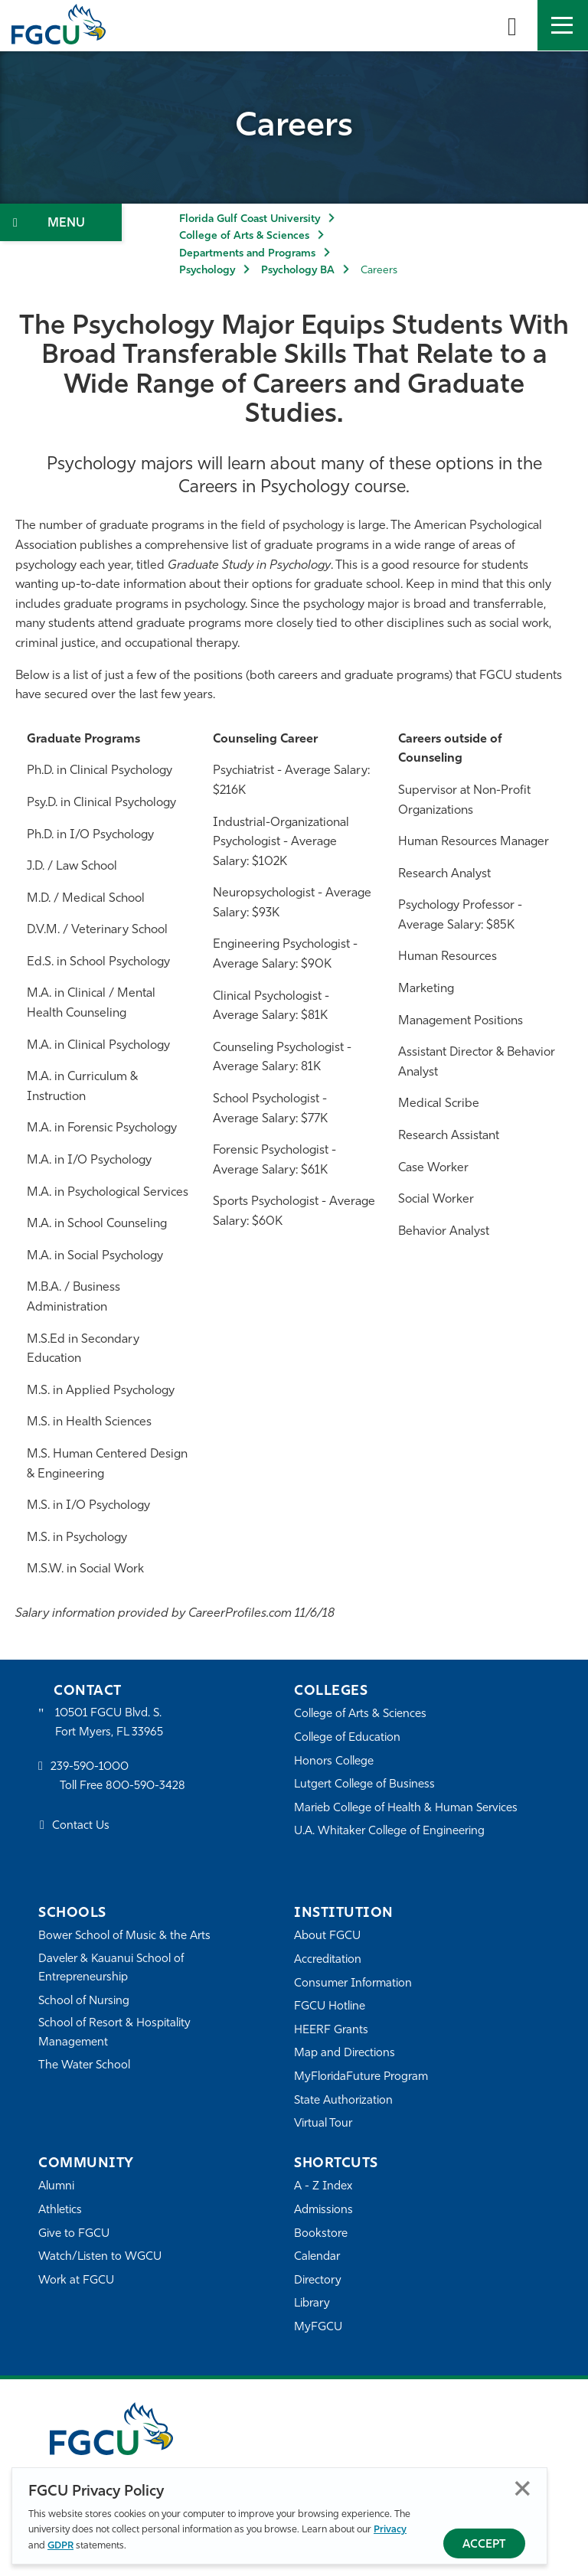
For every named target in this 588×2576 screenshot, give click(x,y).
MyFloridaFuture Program (361, 2077)
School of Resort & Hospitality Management (114, 2033)
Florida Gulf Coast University (249, 219)
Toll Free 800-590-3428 (122, 1787)
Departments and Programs (247, 254)
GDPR (60, 2546)
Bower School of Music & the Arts (124, 1936)
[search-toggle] (512, 25)
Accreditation (327, 1960)
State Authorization (343, 2101)
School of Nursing (84, 2001)
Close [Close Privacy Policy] (522, 2488)
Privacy (390, 2530)
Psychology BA (298, 270)
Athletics (60, 2210)
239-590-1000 (90, 1767)
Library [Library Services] (312, 2304)
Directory (317, 2281)
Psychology (207, 270)
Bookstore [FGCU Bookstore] (321, 2234)
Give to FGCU (73, 2234)
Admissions (323, 2210)
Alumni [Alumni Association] (56, 2186)
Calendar (317, 2257)
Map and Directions (344, 2053)
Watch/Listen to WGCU (100, 2257)
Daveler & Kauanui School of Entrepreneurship (111, 1968)
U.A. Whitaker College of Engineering (389, 1831)
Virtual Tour (323, 2124)
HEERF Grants (331, 2030)
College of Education (347, 1738)
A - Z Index (323, 2186)
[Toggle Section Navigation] (61, 222)
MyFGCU (318, 2327)
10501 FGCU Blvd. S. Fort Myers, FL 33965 (109, 1723)
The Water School (84, 2066)
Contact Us (80, 1826)
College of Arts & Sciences (244, 236)
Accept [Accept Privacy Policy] (484, 2545)
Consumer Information (353, 1984)
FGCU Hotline (329, 2007)
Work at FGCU (76, 2281)
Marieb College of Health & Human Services (406, 1808)
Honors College (334, 1762)
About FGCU (327, 1936)
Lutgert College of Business (365, 1785)
